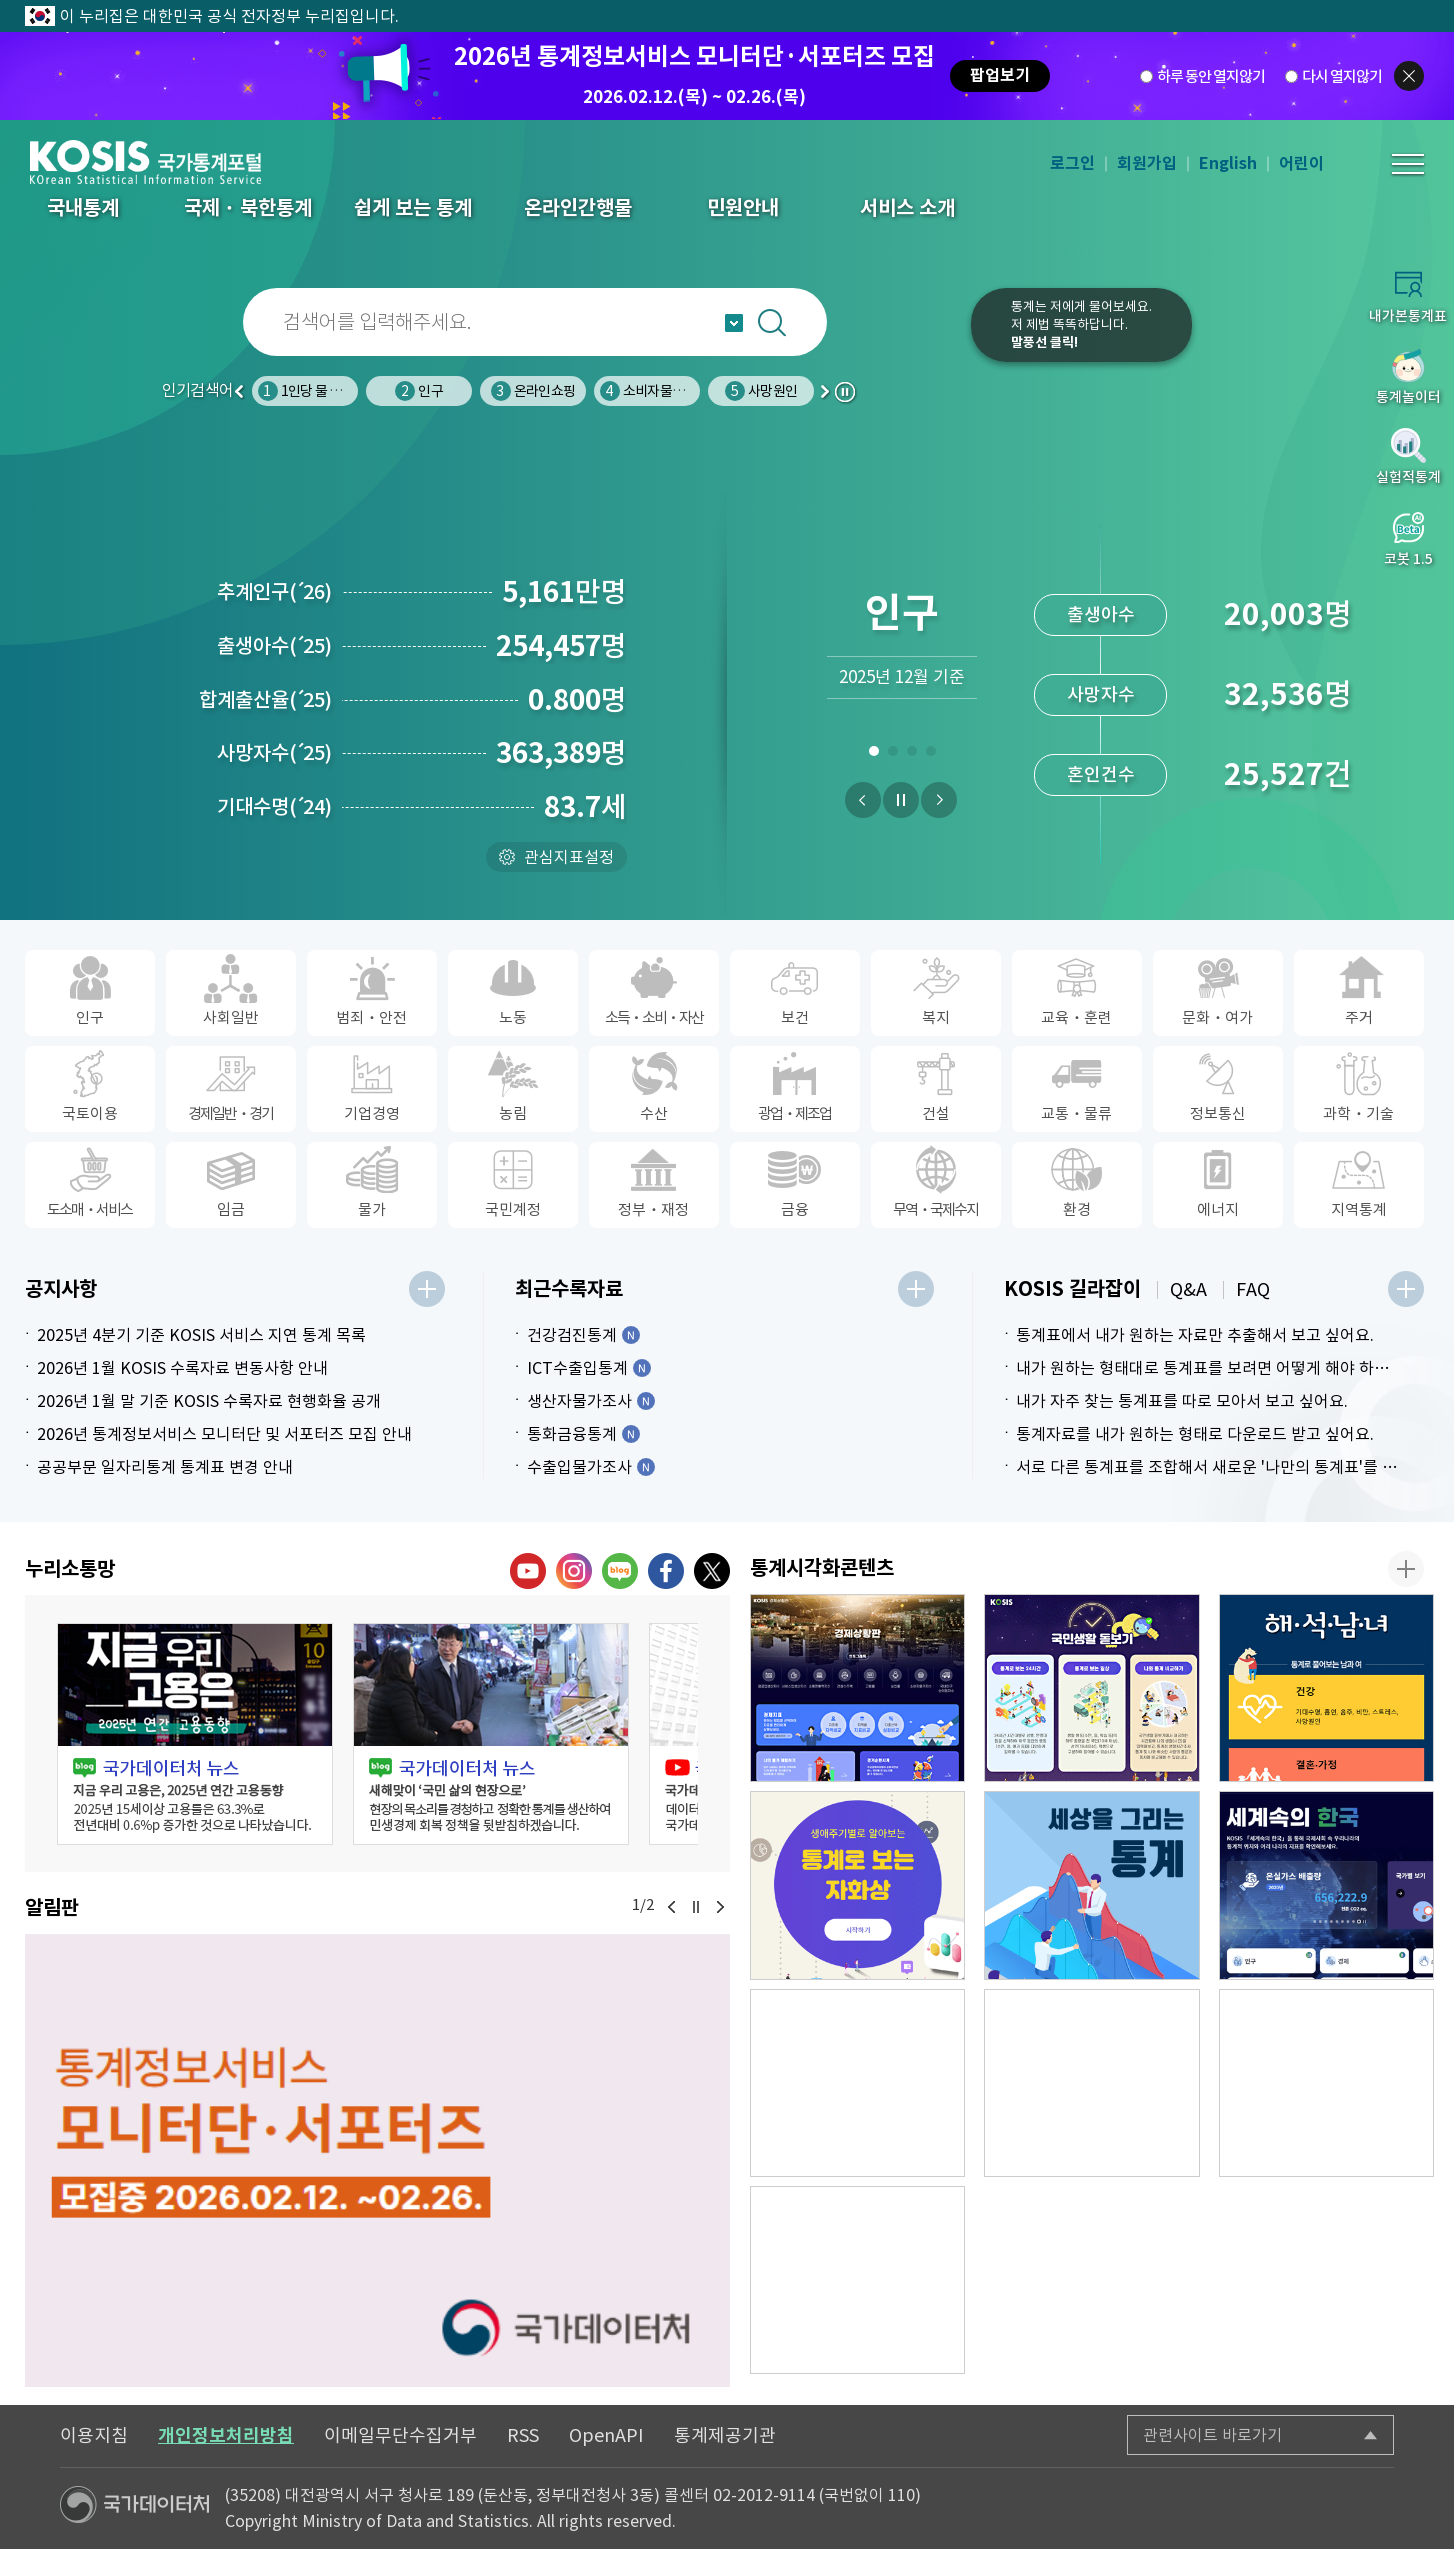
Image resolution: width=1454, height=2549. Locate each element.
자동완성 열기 (734, 323)
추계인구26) (274, 592)
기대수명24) (274, 807)
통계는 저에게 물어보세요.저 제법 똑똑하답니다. (1081, 324)
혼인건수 (1101, 774)
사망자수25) (274, 753)
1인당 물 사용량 (312, 391)
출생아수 (1101, 614)
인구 (418, 391)
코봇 (909, 338)
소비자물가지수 (654, 391)
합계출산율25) (265, 700)
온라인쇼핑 (533, 391)
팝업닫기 (1409, 76)
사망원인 (761, 391)
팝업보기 (1000, 75)
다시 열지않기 (1342, 76)
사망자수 (1101, 694)
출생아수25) (274, 646)
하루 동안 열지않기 (1211, 76)
